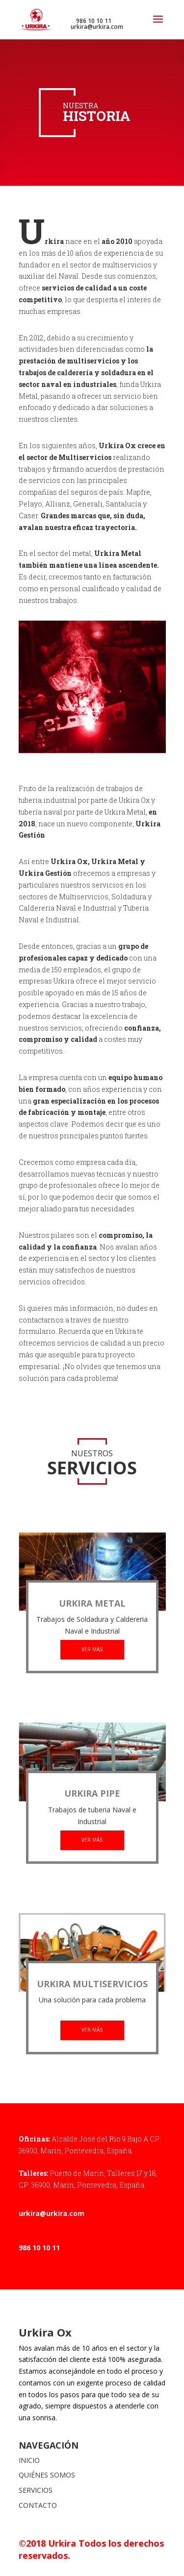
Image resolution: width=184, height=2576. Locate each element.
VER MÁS (92, 1649)
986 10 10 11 (39, 2247)
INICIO (29, 2460)
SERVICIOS (36, 2490)
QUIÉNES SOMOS (47, 2475)
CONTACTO (38, 2505)
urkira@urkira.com (51, 2213)
